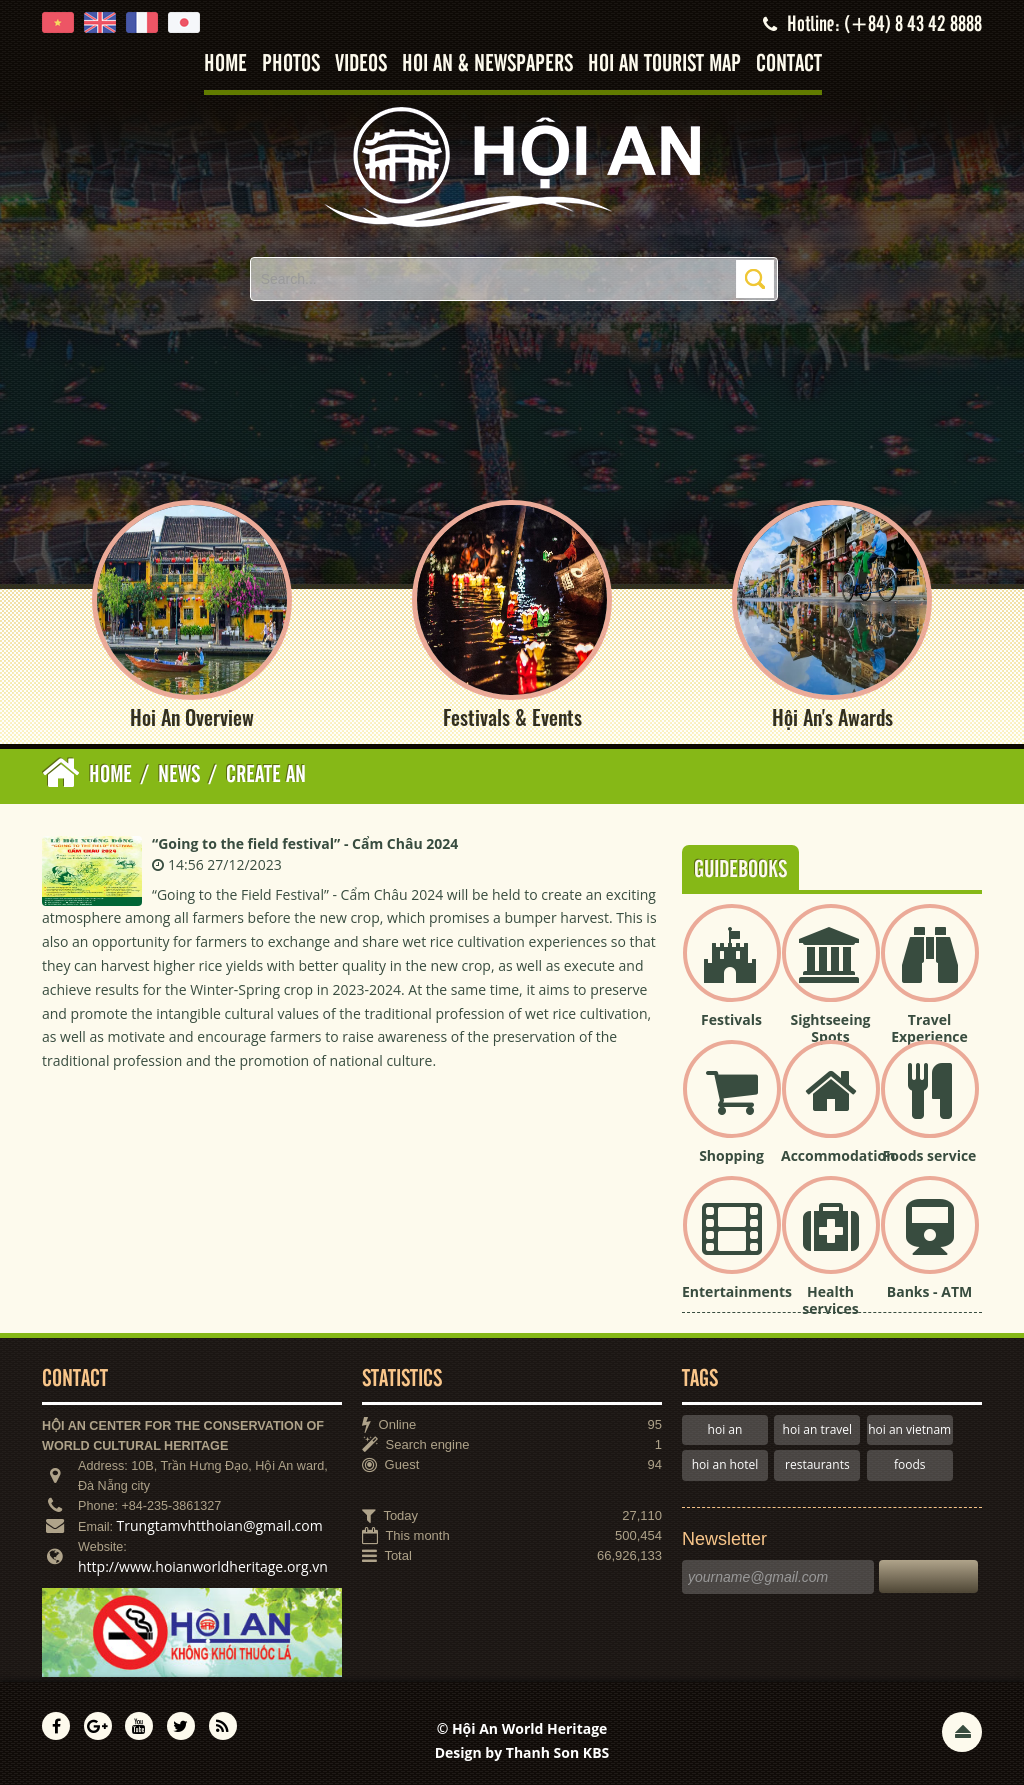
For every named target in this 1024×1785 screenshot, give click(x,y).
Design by (522, 1752)
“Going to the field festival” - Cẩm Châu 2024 (305, 843)
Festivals (731, 1019)
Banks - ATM (929, 1291)
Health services (830, 1300)
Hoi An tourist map (664, 64)
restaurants (817, 1464)
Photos (291, 64)
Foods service (930, 1155)
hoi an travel (817, 1429)
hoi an (725, 1429)
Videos (361, 64)
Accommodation (838, 1155)
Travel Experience (929, 1028)
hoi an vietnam (909, 1429)
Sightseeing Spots (830, 1028)
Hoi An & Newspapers (487, 64)
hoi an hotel (725, 1464)
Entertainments (737, 1291)
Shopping (731, 1155)
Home (225, 64)
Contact (789, 64)
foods (910, 1464)
